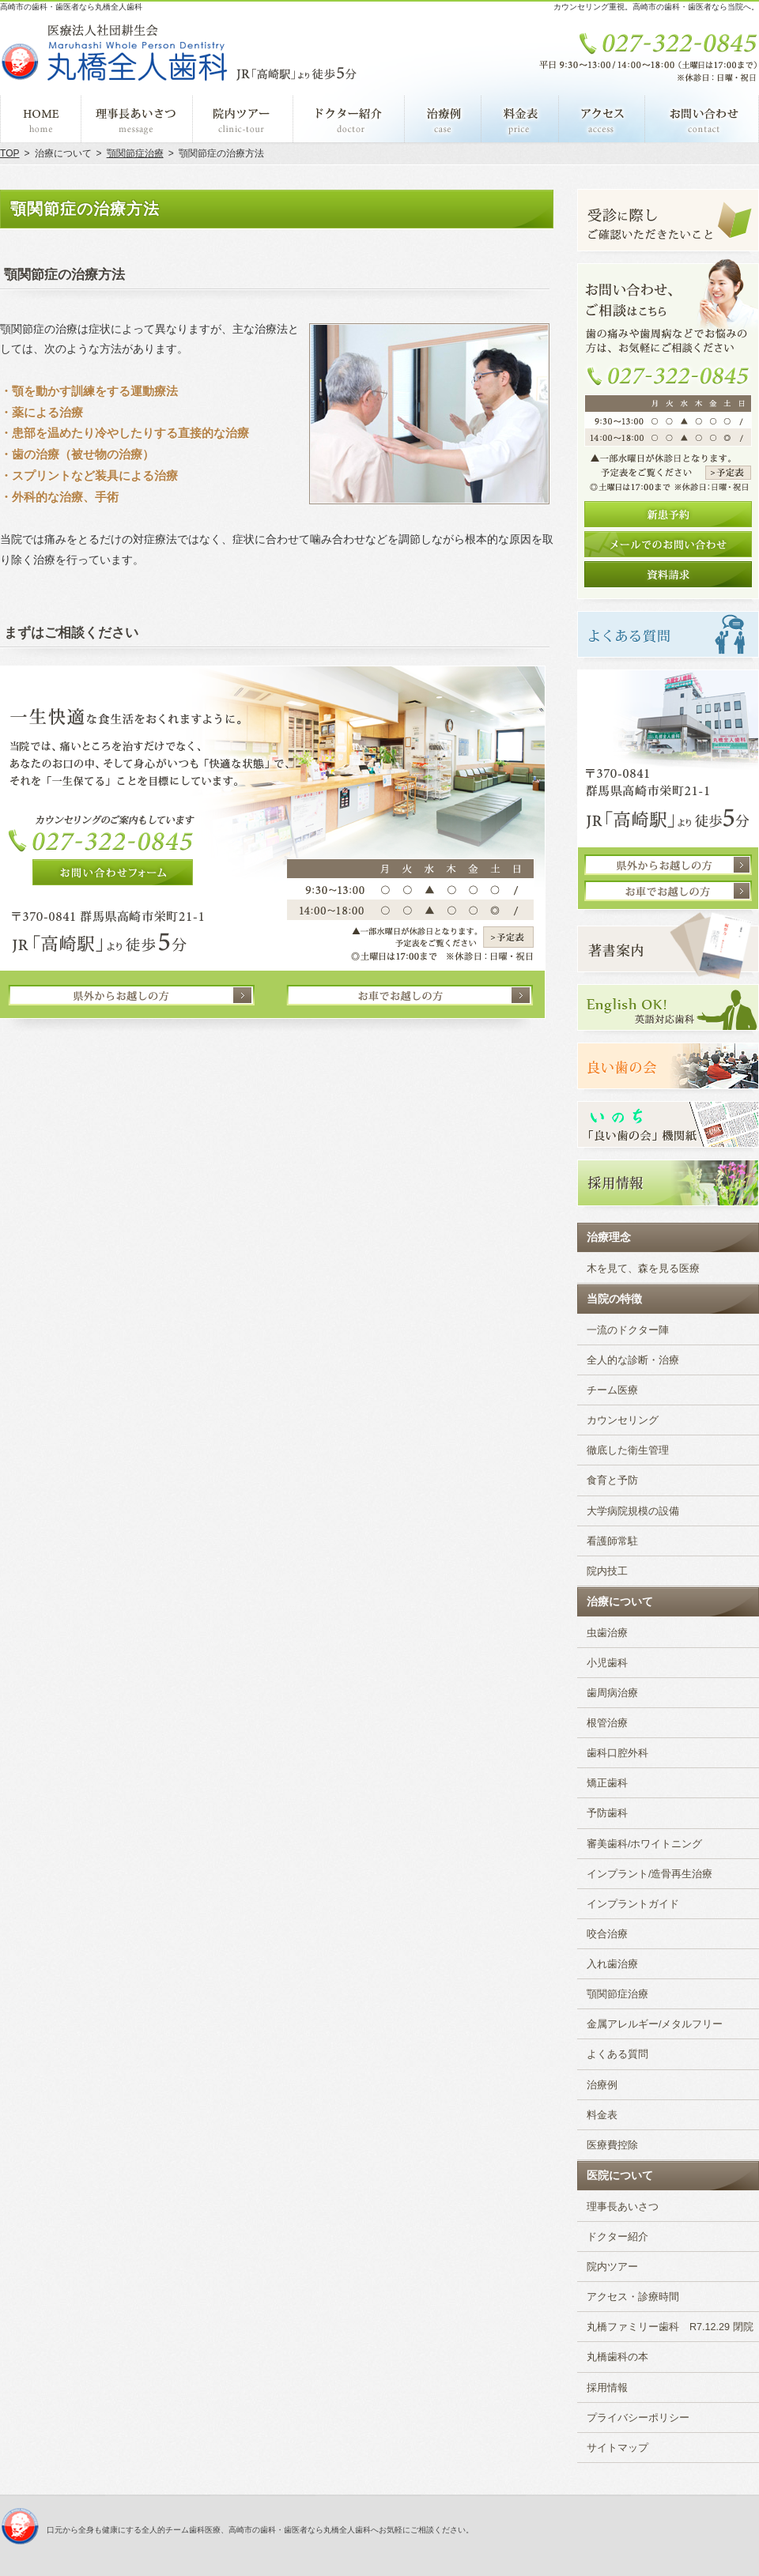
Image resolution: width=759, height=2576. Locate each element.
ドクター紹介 (617, 2236)
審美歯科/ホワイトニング (645, 1844)
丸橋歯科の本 (617, 2357)
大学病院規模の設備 (633, 1511)
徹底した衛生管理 (628, 1450)
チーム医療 (612, 1390)
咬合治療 (607, 1934)
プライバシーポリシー (638, 2417)
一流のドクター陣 (628, 1330)
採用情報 (607, 2387)
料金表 (602, 2115)
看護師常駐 (612, 1541)
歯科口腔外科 (617, 1753)
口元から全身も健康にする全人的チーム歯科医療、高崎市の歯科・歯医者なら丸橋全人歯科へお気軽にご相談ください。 (260, 2529)
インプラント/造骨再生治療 (650, 1874)
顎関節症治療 (617, 1994)
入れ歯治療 (612, 1964)
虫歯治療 (607, 1633)
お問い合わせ (702, 118)
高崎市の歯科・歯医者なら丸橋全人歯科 (71, 6)
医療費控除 (612, 2145)
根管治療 (607, 1723)
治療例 (602, 2085)
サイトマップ (617, 2447)
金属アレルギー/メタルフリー (655, 2024)
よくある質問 (617, 2054)
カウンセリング (623, 1420)
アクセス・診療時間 (633, 2297)
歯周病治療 (612, 1693)
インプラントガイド (633, 1904)
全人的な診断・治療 (633, 1360)
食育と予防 (612, 1480)
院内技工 (607, 1571)
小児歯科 (607, 1663)
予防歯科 (607, 1813)
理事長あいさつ (623, 2206)
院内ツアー (612, 2266)
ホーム (40, 118)
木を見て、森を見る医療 (643, 1268)
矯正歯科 (607, 1783)
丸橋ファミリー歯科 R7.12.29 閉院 (670, 2327)
